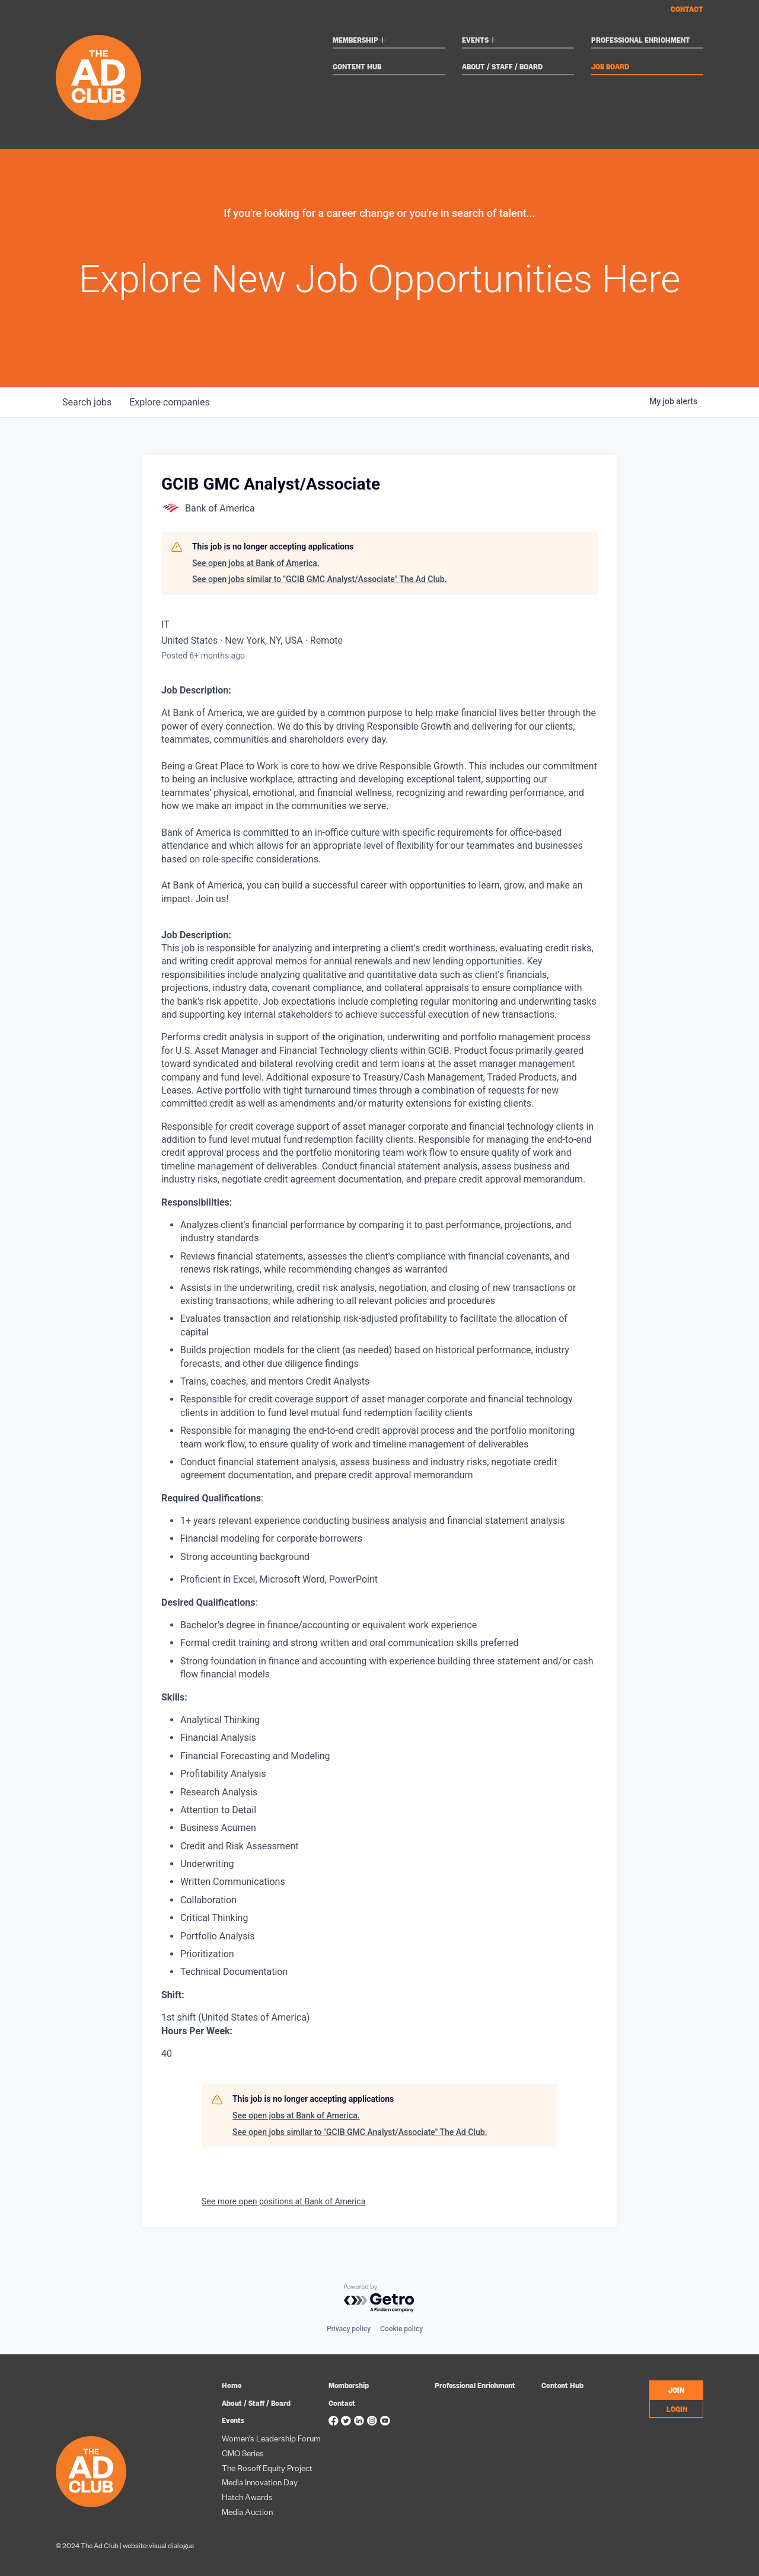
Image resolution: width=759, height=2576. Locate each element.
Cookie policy (401, 2329)
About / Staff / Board (502, 67)
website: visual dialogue (158, 2545)
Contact (687, 8)
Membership (360, 41)
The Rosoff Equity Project (267, 2467)
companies (171, 402)
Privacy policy (349, 2329)
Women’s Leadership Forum (271, 2437)
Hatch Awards (247, 2496)
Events (479, 41)
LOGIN (676, 2408)
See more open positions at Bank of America (283, 2201)
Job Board (610, 67)
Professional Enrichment (640, 40)
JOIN (676, 2389)
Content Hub (357, 67)
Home (231, 2384)
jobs (87, 402)
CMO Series (243, 2452)
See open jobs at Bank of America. (256, 563)
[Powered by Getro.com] (379, 2298)
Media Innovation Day (260, 2481)
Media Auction (247, 2511)
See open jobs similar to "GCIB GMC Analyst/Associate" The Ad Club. (319, 579)
